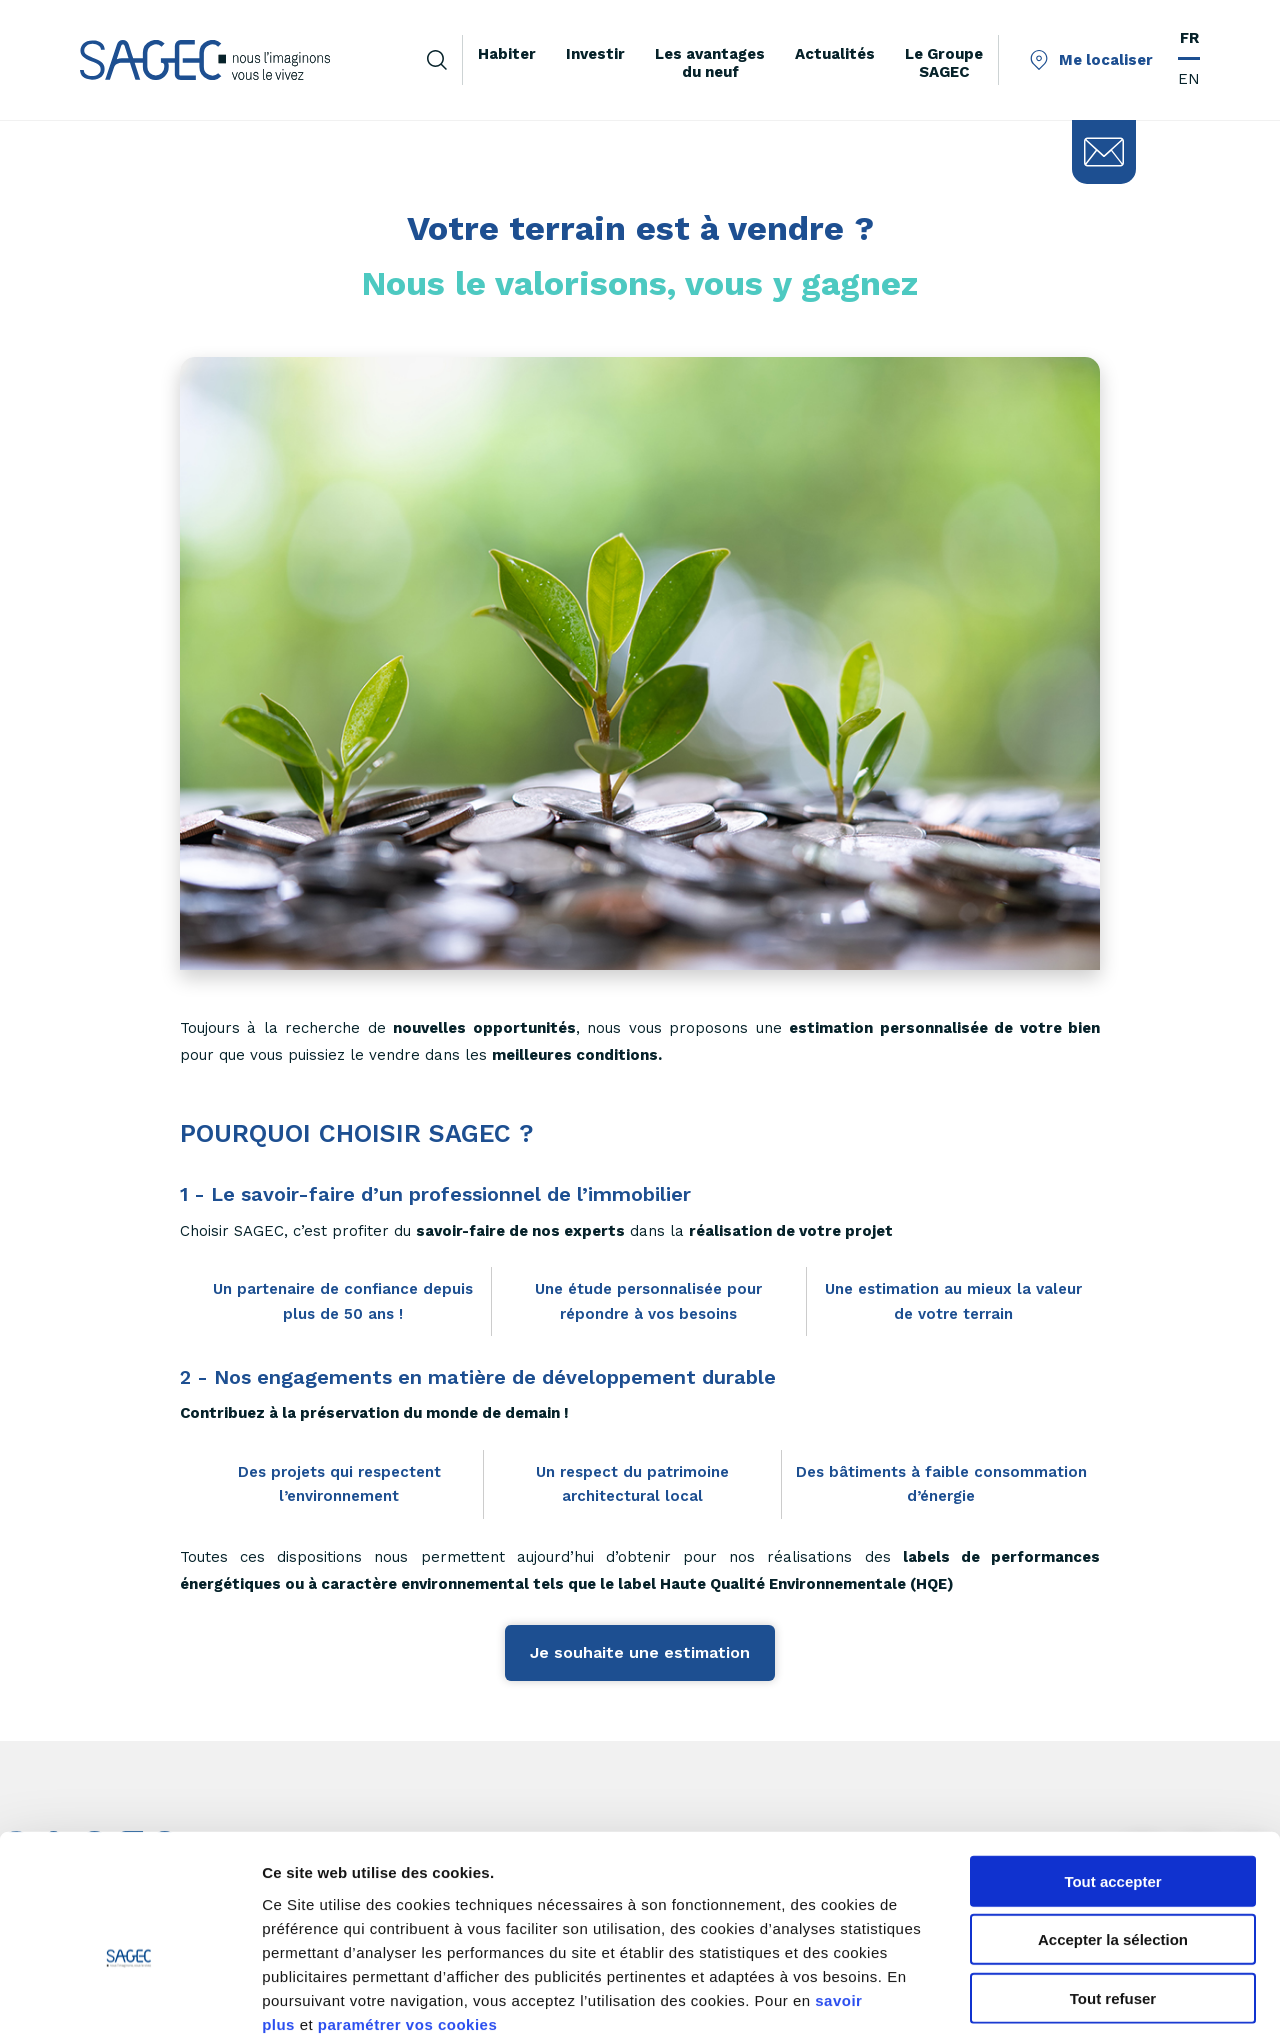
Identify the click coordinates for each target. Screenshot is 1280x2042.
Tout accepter (1112, 1778)
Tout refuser (1113, 1895)
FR (1189, 38)
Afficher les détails (1101, 2002)
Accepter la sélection (1113, 1837)
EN (1189, 79)
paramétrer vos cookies (407, 1921)
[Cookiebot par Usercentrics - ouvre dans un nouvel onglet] (129, 2003)
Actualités (835, 54)
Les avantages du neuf (710, 63)
